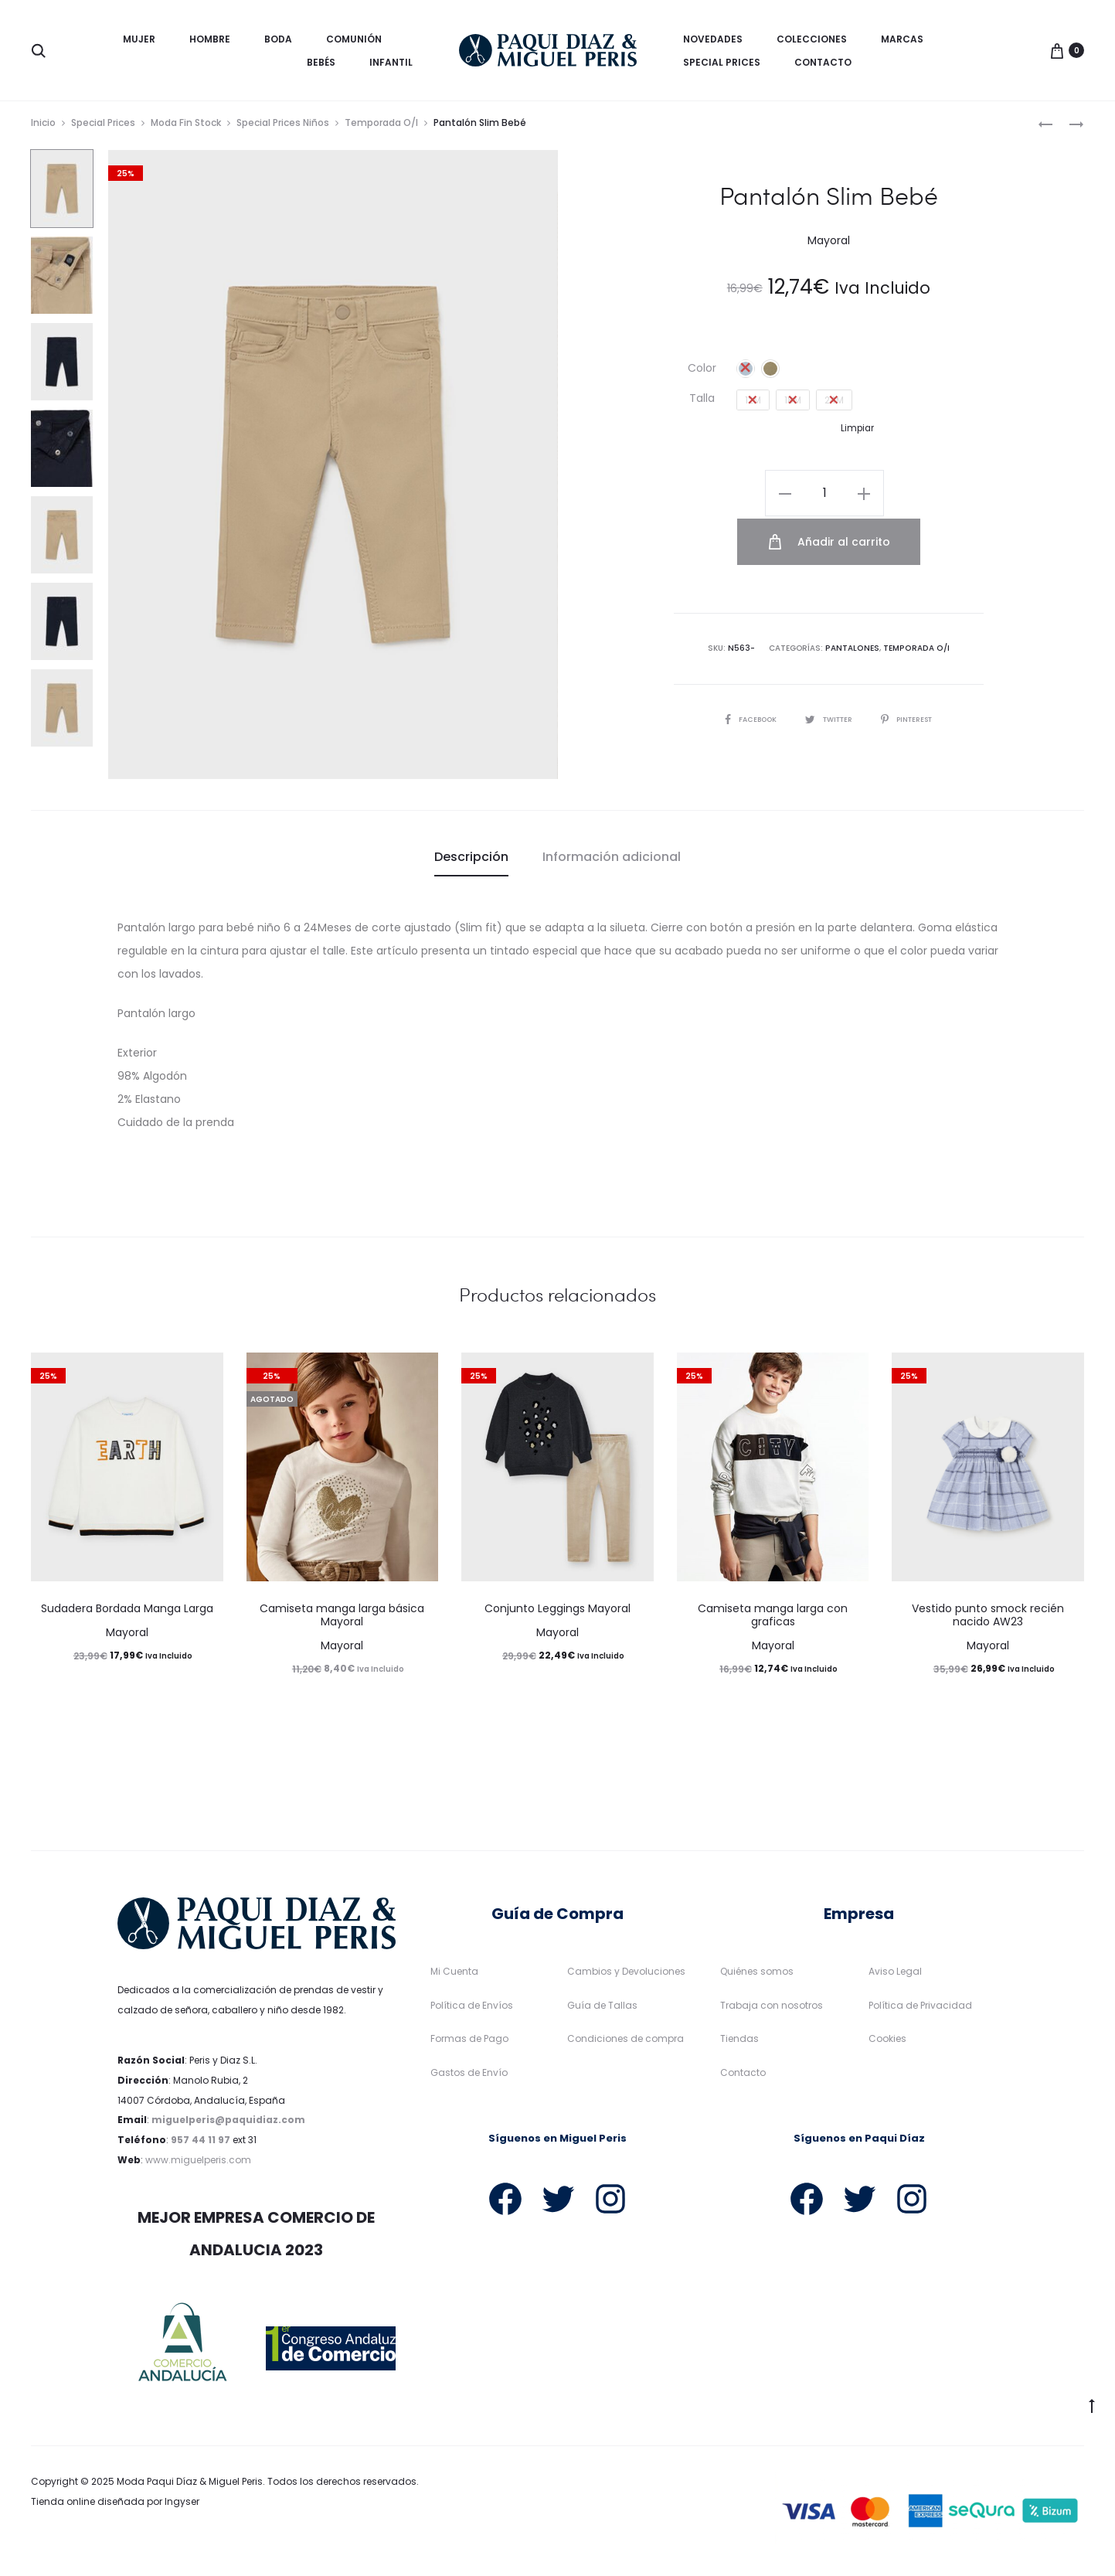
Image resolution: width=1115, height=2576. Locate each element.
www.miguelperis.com (198, 2164)
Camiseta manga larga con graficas (773, 1620)
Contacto (823, 62)
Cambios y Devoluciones (626, 1975)
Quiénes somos (757, 1975)
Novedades (713, 39)
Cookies (887, 2043)
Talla (702, 402)
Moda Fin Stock (186, 127)
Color (702, 372)
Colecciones (812, 39)
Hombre (209, 39)
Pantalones (854, 602)
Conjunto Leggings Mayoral (557, 1613)
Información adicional (611, 861)
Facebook (744, 673)
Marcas (902, 39)
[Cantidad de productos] (737, 498)
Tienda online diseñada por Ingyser (115, 2506)
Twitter (828, 673)
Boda (278, 39)
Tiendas (739, 2043)
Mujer (139, 39)
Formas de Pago (469, 2043)
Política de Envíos (471, 2009)
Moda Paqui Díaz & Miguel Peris (190, 2486)
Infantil (391, 62)
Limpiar (857, 433)
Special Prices (721, 62)
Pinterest (912, 673)
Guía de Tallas (602, 2009)
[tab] (471, 861)
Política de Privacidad (920, 2009)
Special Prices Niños (282, 127)
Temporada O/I (381, 127)
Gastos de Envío (469, 2077)
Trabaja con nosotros (771, 2009)
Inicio (43, 127)
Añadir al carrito (896, 497)
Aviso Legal (895, 1975)
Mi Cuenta (454, 1975)
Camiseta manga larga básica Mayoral (342, 1620)
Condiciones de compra (625, 2043)
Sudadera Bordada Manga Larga (127, 1613)
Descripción (471, 861)
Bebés (321, 62)
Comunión (354, 39)
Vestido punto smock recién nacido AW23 (988, 1620)
